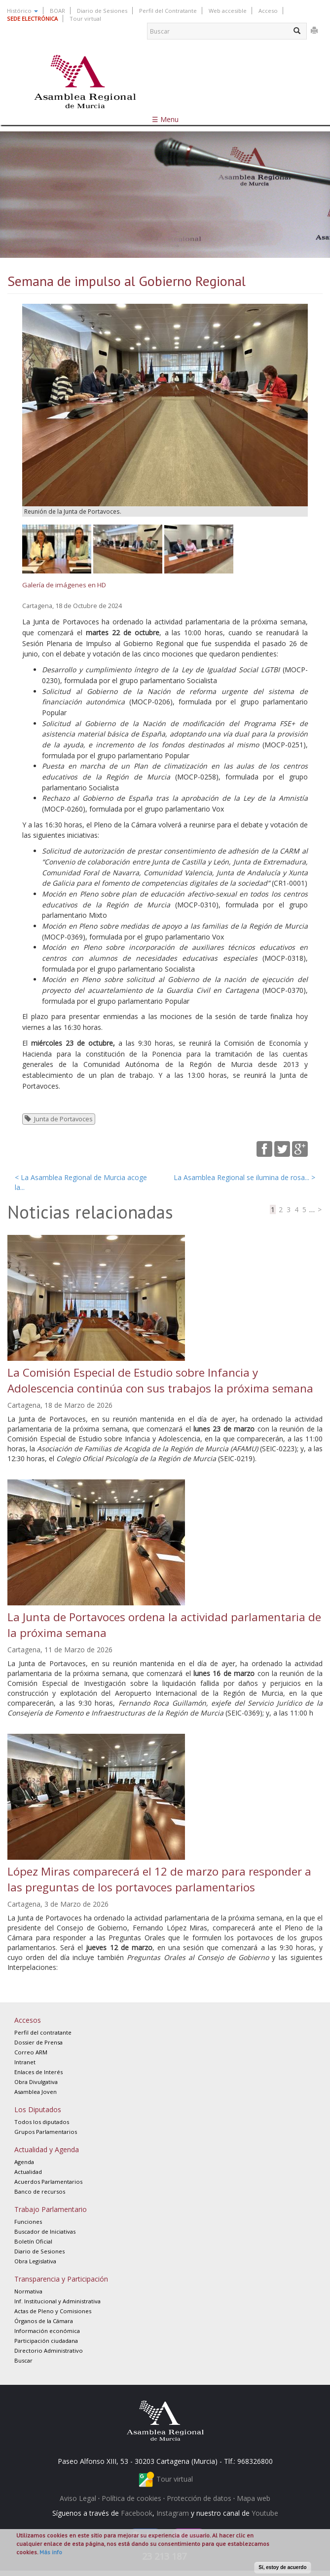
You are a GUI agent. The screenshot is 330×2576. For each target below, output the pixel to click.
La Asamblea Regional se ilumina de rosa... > (244, 1177)
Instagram (172, 2513)
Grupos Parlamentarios (45, 2131)
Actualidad (28, 2171)
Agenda (24, 2162)
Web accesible (228, 10)
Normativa (28, 2291)
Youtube (265, 2513)
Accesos (27, 2020)
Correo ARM (30, 2052)
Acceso (268, 10)
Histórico (22, 10)
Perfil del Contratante (168, 10)
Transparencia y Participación (61, 2279)
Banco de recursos (39, 2191)
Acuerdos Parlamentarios (48, 2181)
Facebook (136, 2513)
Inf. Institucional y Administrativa (57, 2301)
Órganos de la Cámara (43, 2321)
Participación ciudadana (46, 2340)
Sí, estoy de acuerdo (282, 2567)
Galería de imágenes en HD (64, 584)
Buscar (23, 2360)
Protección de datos (199, 2498)
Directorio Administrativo (48, 2350)
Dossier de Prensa (38, 2042)
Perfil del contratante (43, 2032)
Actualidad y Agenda (46, 2149)
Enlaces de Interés (38, 2072)
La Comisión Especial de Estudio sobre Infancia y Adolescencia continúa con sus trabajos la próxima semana (160, 1380)
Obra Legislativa (35, 2261)
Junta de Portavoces (63, 1119)
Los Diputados (37, 2109)
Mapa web (253, 2498)
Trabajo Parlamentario (50, 2209)
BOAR (57, 10)
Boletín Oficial (33, 2241)
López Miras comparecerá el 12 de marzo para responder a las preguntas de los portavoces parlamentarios (159, 1879)
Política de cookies (131, 2498)
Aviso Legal (78, 2498)
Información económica (47, 2330)
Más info (50, 2552)
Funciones (28, 2221)
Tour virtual (85, 18)
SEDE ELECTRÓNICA (32, 18)
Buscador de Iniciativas (44, 2231)
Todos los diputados (41, 2122)
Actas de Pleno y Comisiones (52, 2311)
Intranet (25, 2062)
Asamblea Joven (35, 2091)
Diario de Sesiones (102, 10)
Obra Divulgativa (36, 2081)
